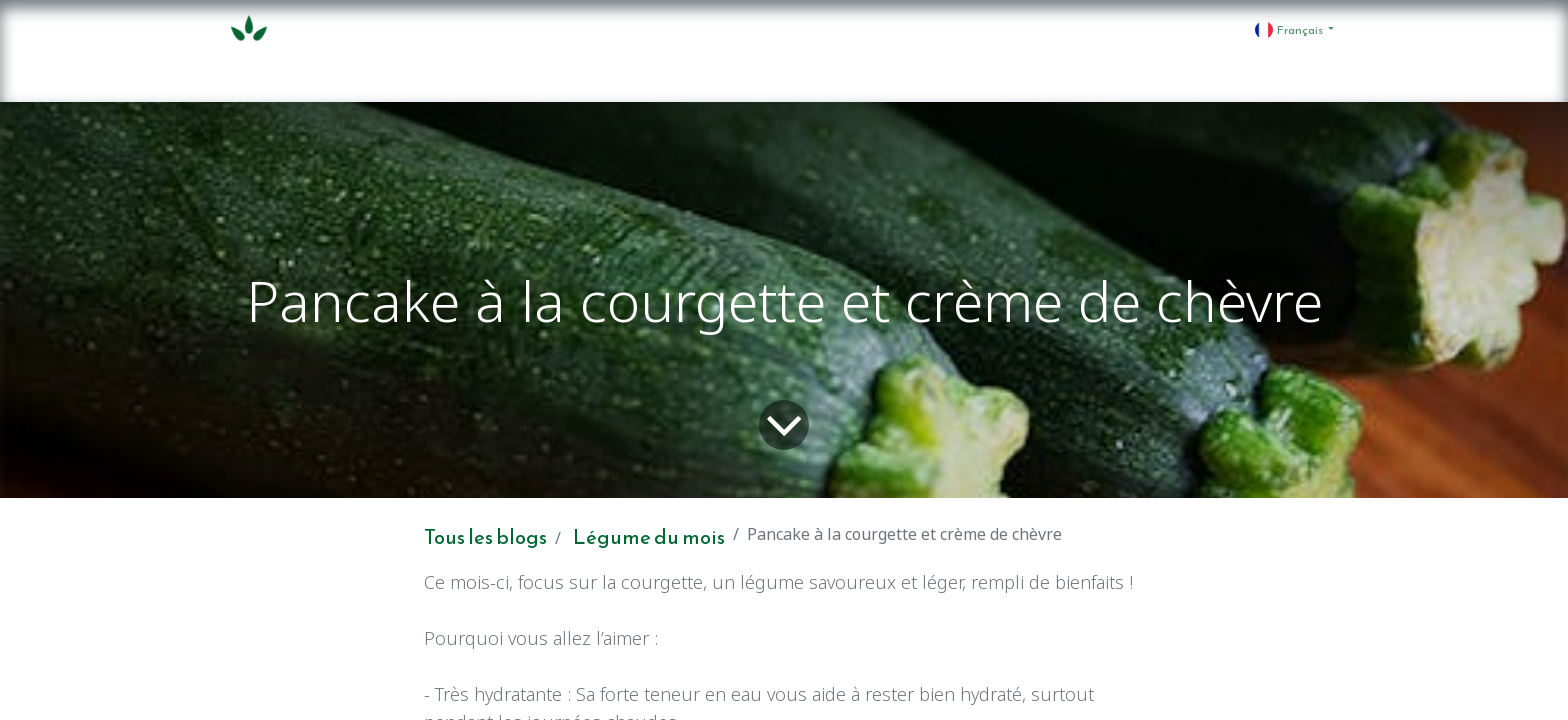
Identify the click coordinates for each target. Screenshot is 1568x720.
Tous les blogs (485, 537)
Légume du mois (649, 537)
